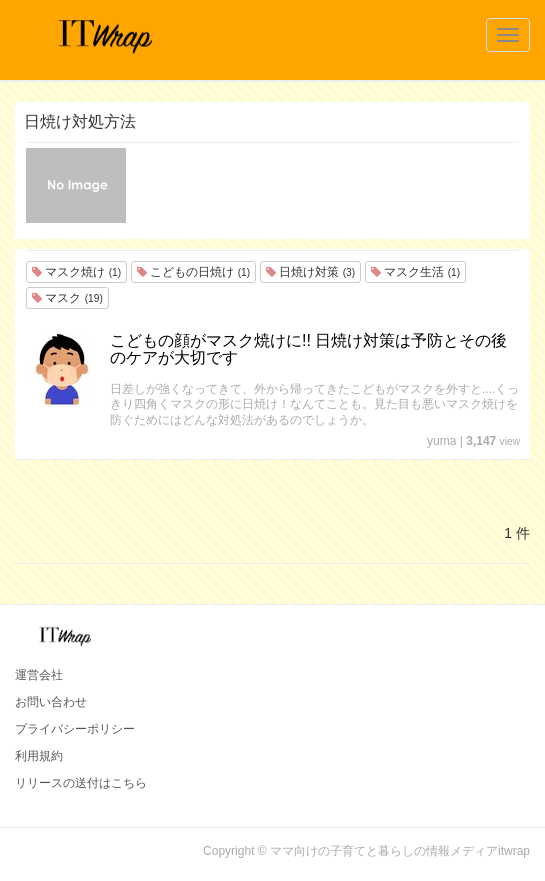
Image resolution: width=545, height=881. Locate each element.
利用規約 (39, 756)
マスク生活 (415, 272)
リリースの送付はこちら (81, 783)
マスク (67, 298)
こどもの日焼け (193, 272)
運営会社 (39, 675)
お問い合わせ (51, 702)
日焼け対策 (310, 272)
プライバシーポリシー (75, 729)
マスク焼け (76, 272)
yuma (441, 441)
